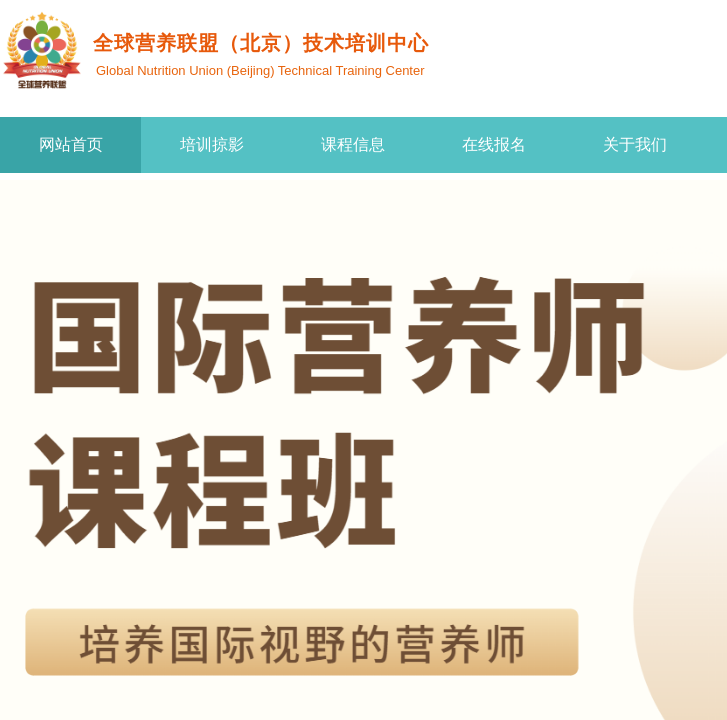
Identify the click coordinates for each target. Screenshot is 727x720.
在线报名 (494, 144)
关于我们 (635, 144)
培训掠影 (212, 144)
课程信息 (353, 144)
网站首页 (71, 144)
